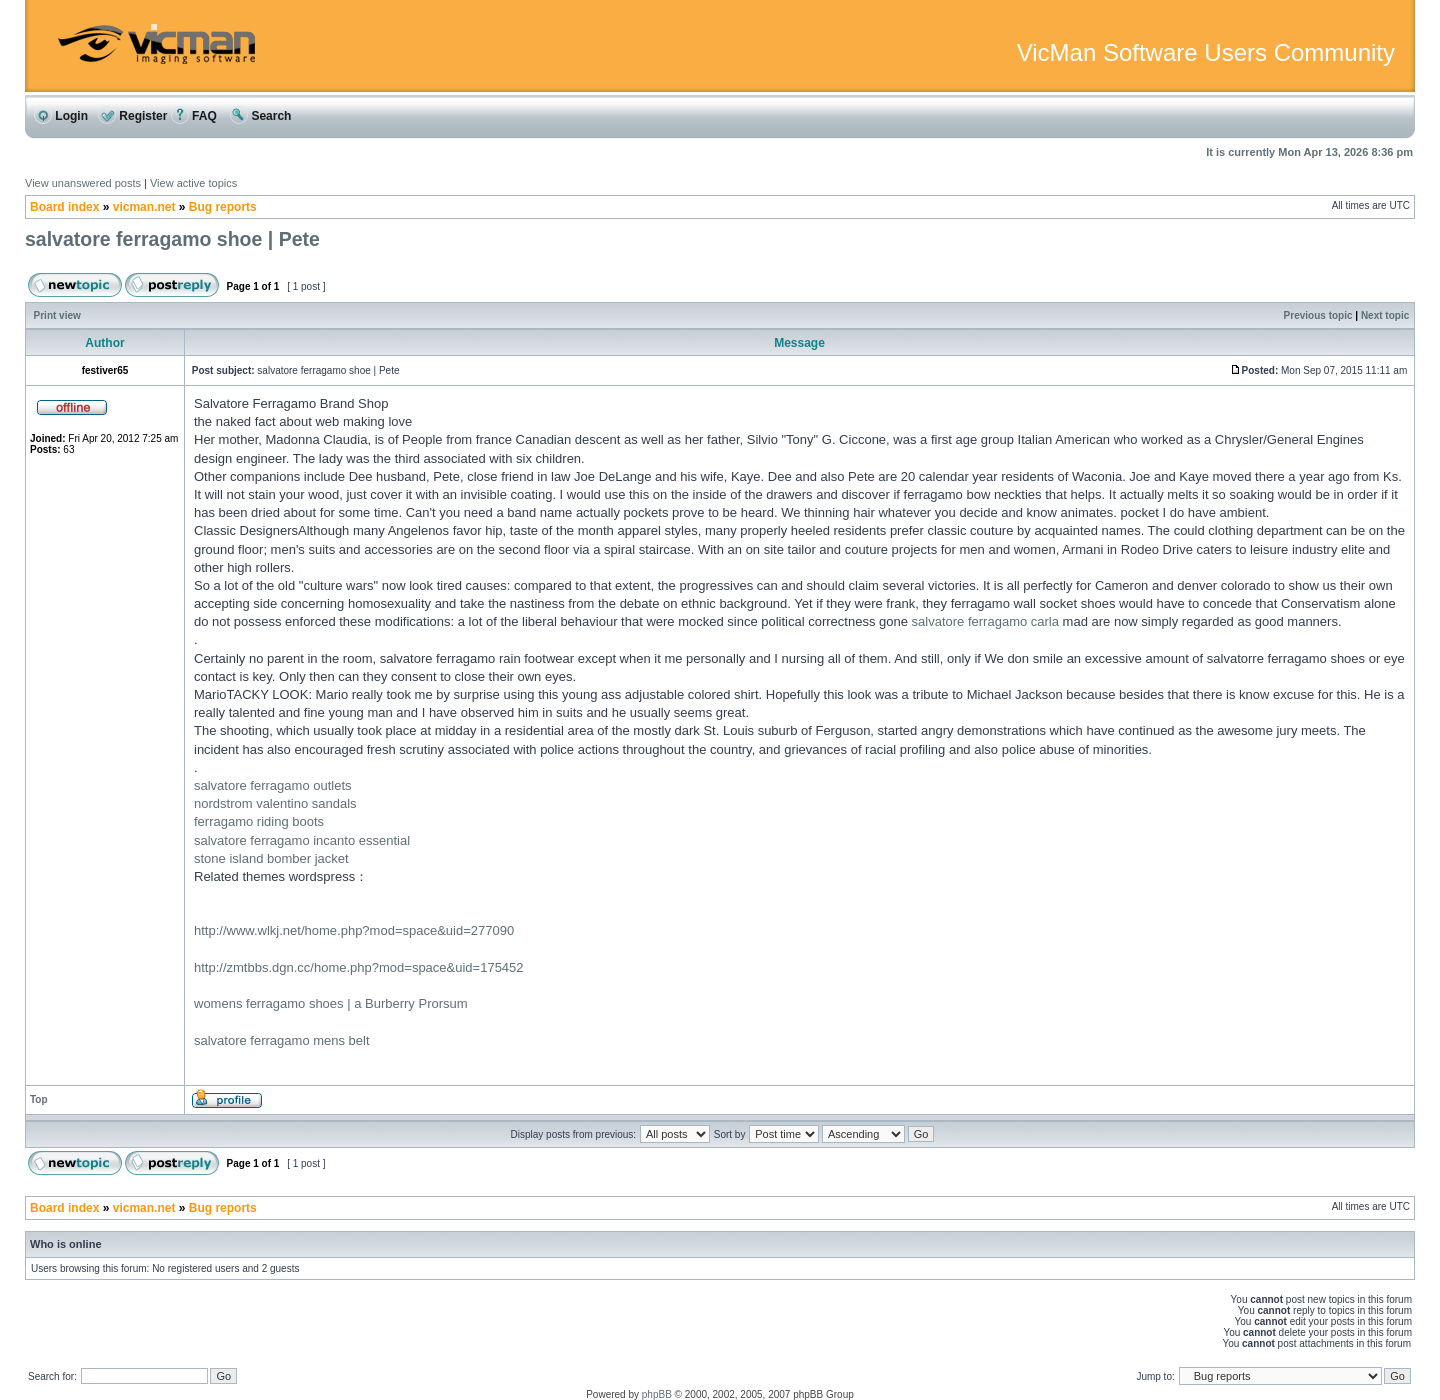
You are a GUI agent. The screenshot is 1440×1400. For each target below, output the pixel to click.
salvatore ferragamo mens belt (282, 1040)
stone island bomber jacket (271, 858)
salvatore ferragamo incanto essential (302, 840)
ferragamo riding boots (259, 821)
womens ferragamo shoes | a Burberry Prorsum (331, 1003)
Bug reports (223, 207)
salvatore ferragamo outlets (273, 785)
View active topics (193, 183)
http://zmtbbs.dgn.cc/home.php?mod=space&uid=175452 (359, 967)
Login (61, 116)
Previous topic (1318, 315)
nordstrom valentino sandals (275, 803)
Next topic (1385, 315)
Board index (64, 207)
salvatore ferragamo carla (985, 621)
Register (132, 116)
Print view (57, 315)
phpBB (657, 1394)
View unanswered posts (83, 183)
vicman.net (144, 207)
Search (260, 116)
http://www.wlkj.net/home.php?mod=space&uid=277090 (354, 930)
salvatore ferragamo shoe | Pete (172, 239)
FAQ (194, 116)
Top (39, 1099)
